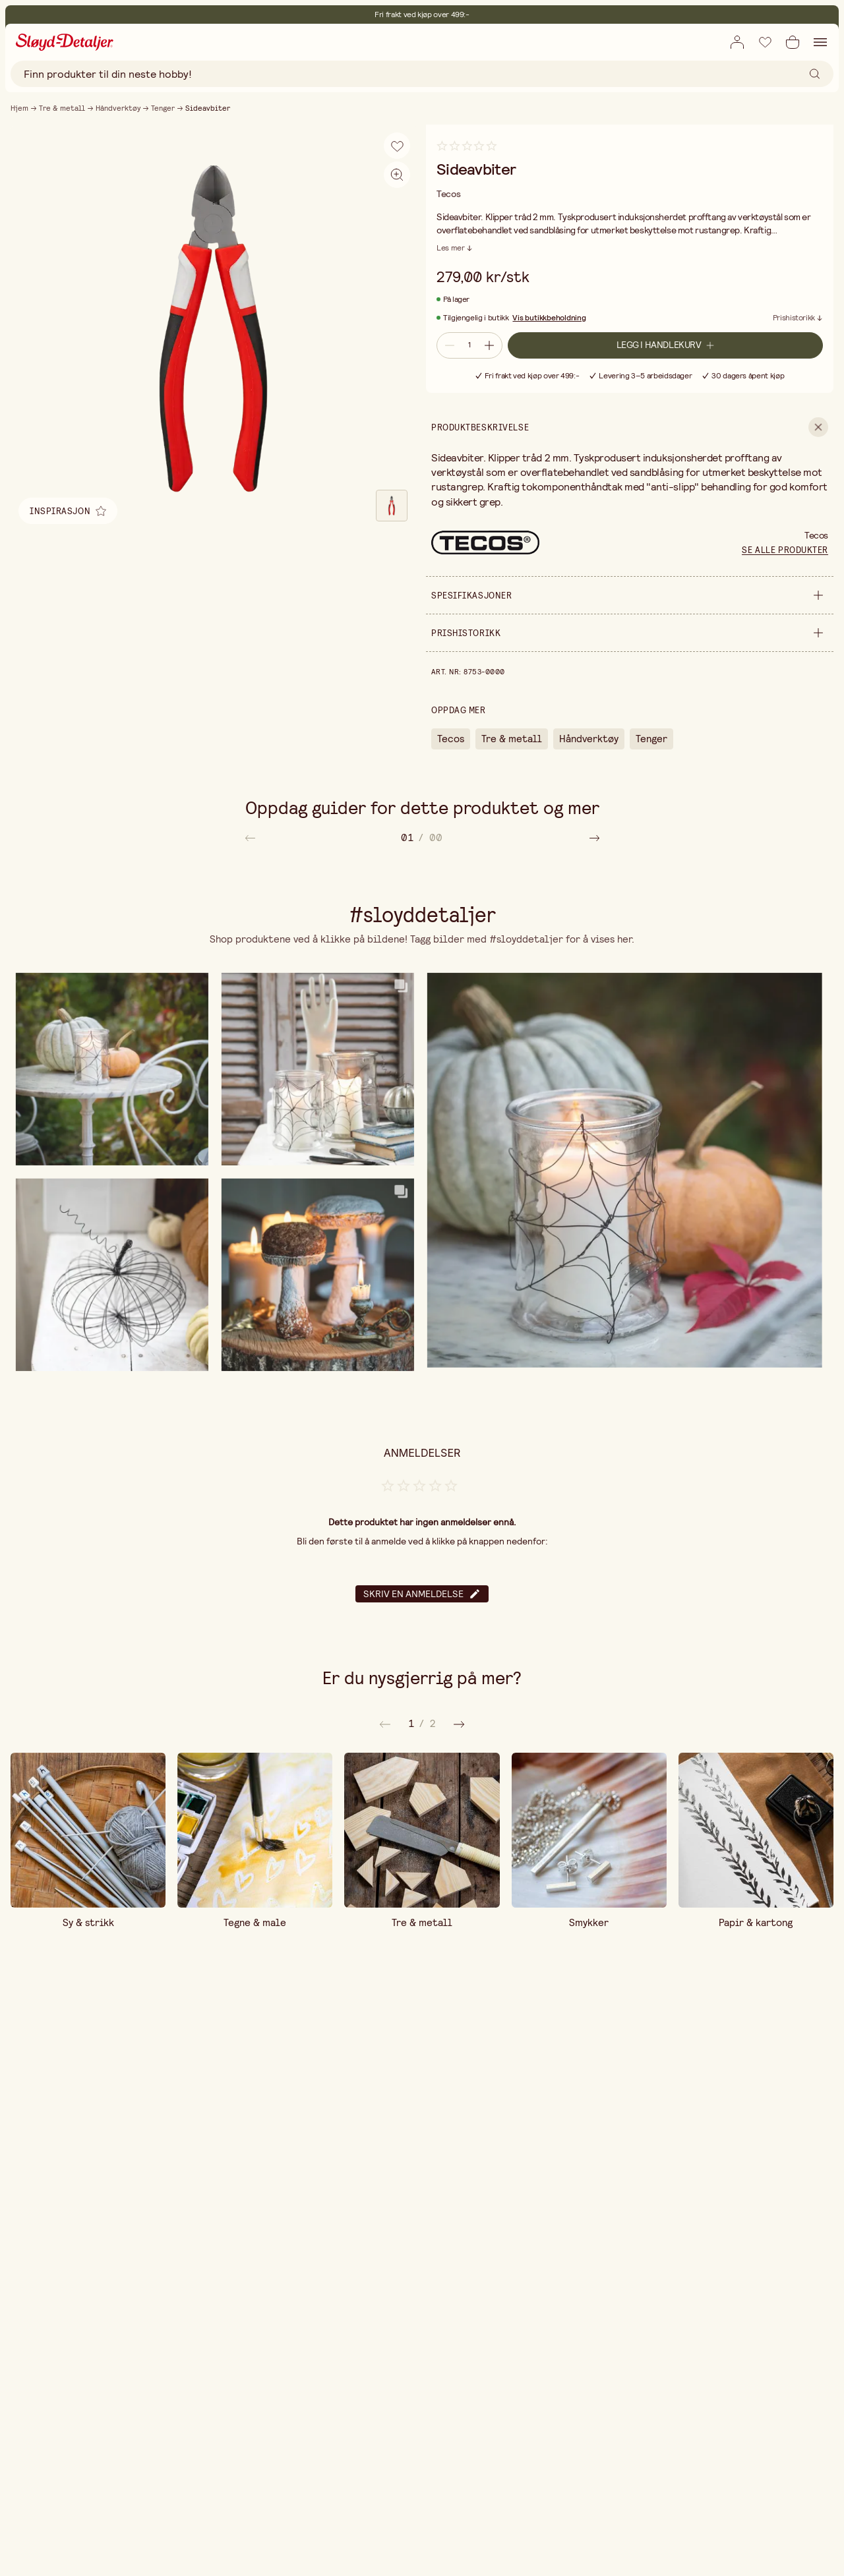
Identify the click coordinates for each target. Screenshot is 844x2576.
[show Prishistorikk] (629, 632)
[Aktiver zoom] (397, 174)
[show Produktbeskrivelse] (629, 427)
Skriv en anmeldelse (422, 1594)
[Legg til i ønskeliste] (765, 41)
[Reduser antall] (448, 345)
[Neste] (385, 1724)
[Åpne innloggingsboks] (737, 42)
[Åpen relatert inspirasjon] (67, 511)
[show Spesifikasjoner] (629, 595)
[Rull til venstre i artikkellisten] (250, 837)
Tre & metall (62, 108)
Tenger (163, 108)
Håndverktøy (118, 108)
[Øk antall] (490, 345)
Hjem (19, 108)
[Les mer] (455, 247)
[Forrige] (459, 1724)
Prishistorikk (794, 318)
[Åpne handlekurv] (792, 42)
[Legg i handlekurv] (665, 345)
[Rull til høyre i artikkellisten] (594, 837)
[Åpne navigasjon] (820, 42)
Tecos (450, 739)
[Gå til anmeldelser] (467, 150)
